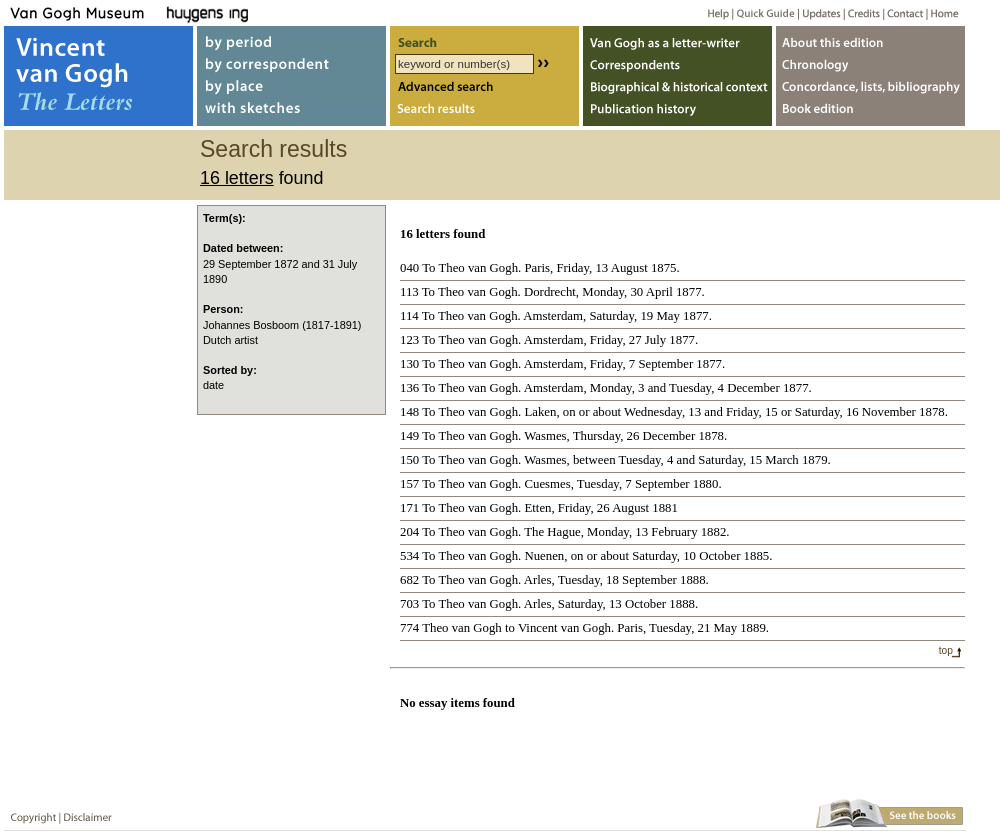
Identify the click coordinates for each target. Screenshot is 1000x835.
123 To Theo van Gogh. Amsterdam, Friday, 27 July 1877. (549, 340)
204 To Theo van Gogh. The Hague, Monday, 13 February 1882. (565, 532)
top (946, 650)
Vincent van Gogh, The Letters (98, 76)
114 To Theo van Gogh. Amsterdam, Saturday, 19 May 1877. (556, 316)
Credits (860, 12)
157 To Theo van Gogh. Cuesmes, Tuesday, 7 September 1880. (561, 484)
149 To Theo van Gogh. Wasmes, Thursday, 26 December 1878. (563, 436)
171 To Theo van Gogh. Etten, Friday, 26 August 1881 (539, 508)
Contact (901, 12)
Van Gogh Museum (84, 12)
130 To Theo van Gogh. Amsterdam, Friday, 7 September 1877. (562, 364)
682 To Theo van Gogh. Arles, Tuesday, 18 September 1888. (554, 580)
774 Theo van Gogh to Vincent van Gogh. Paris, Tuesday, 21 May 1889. (584, 628)
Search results (484, 113)
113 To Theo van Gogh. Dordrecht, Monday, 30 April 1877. (552, 292)
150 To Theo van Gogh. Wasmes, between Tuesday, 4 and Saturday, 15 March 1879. (615, 460)
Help (710, 12)
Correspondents (677, 63)
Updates (819, 12)
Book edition (870, 113)
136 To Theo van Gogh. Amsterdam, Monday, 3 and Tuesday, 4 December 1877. (606, 388)
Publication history (677, 113)
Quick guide (764, 12)
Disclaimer (84, 813)
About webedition (870, 38)
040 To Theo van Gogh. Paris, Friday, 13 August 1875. (540, 268)
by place (291, 88)
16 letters (237, 178)
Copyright (29, 813)
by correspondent (291, 63)
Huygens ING (261, 12)
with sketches (291, 113)
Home (941, 12)
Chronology (870, 63)
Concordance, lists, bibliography (870, 88)
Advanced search (484, 88)
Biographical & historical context (677, 88)
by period (291, 38)
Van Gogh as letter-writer (677, 38)
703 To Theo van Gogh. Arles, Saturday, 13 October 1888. (549, 604)
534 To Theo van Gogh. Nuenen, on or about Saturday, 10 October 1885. (586, 556)
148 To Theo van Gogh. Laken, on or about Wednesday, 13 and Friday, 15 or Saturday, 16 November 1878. (674, 412)
